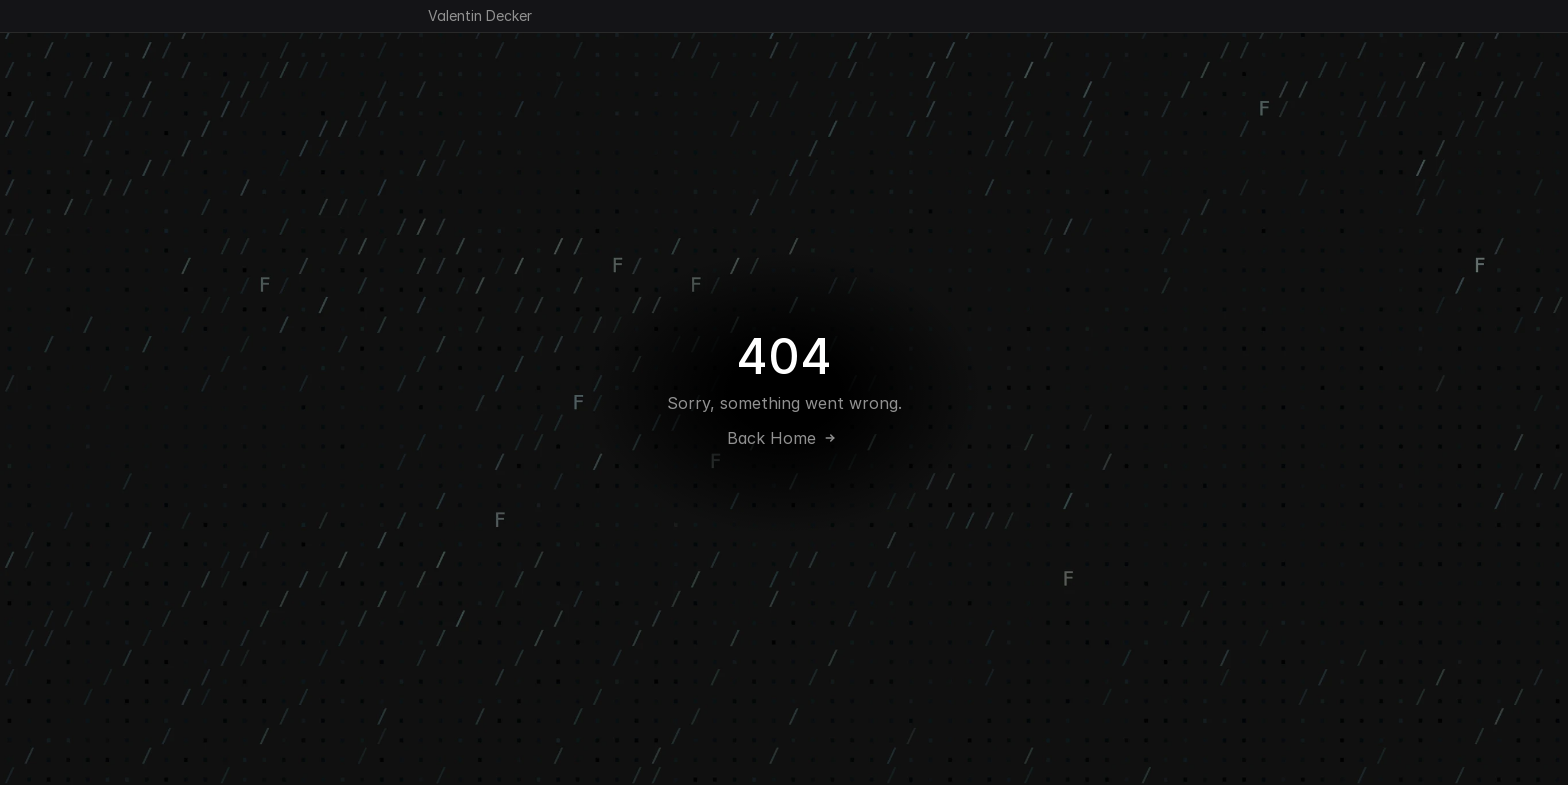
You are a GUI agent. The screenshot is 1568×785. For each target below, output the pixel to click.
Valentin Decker (480, 15)
